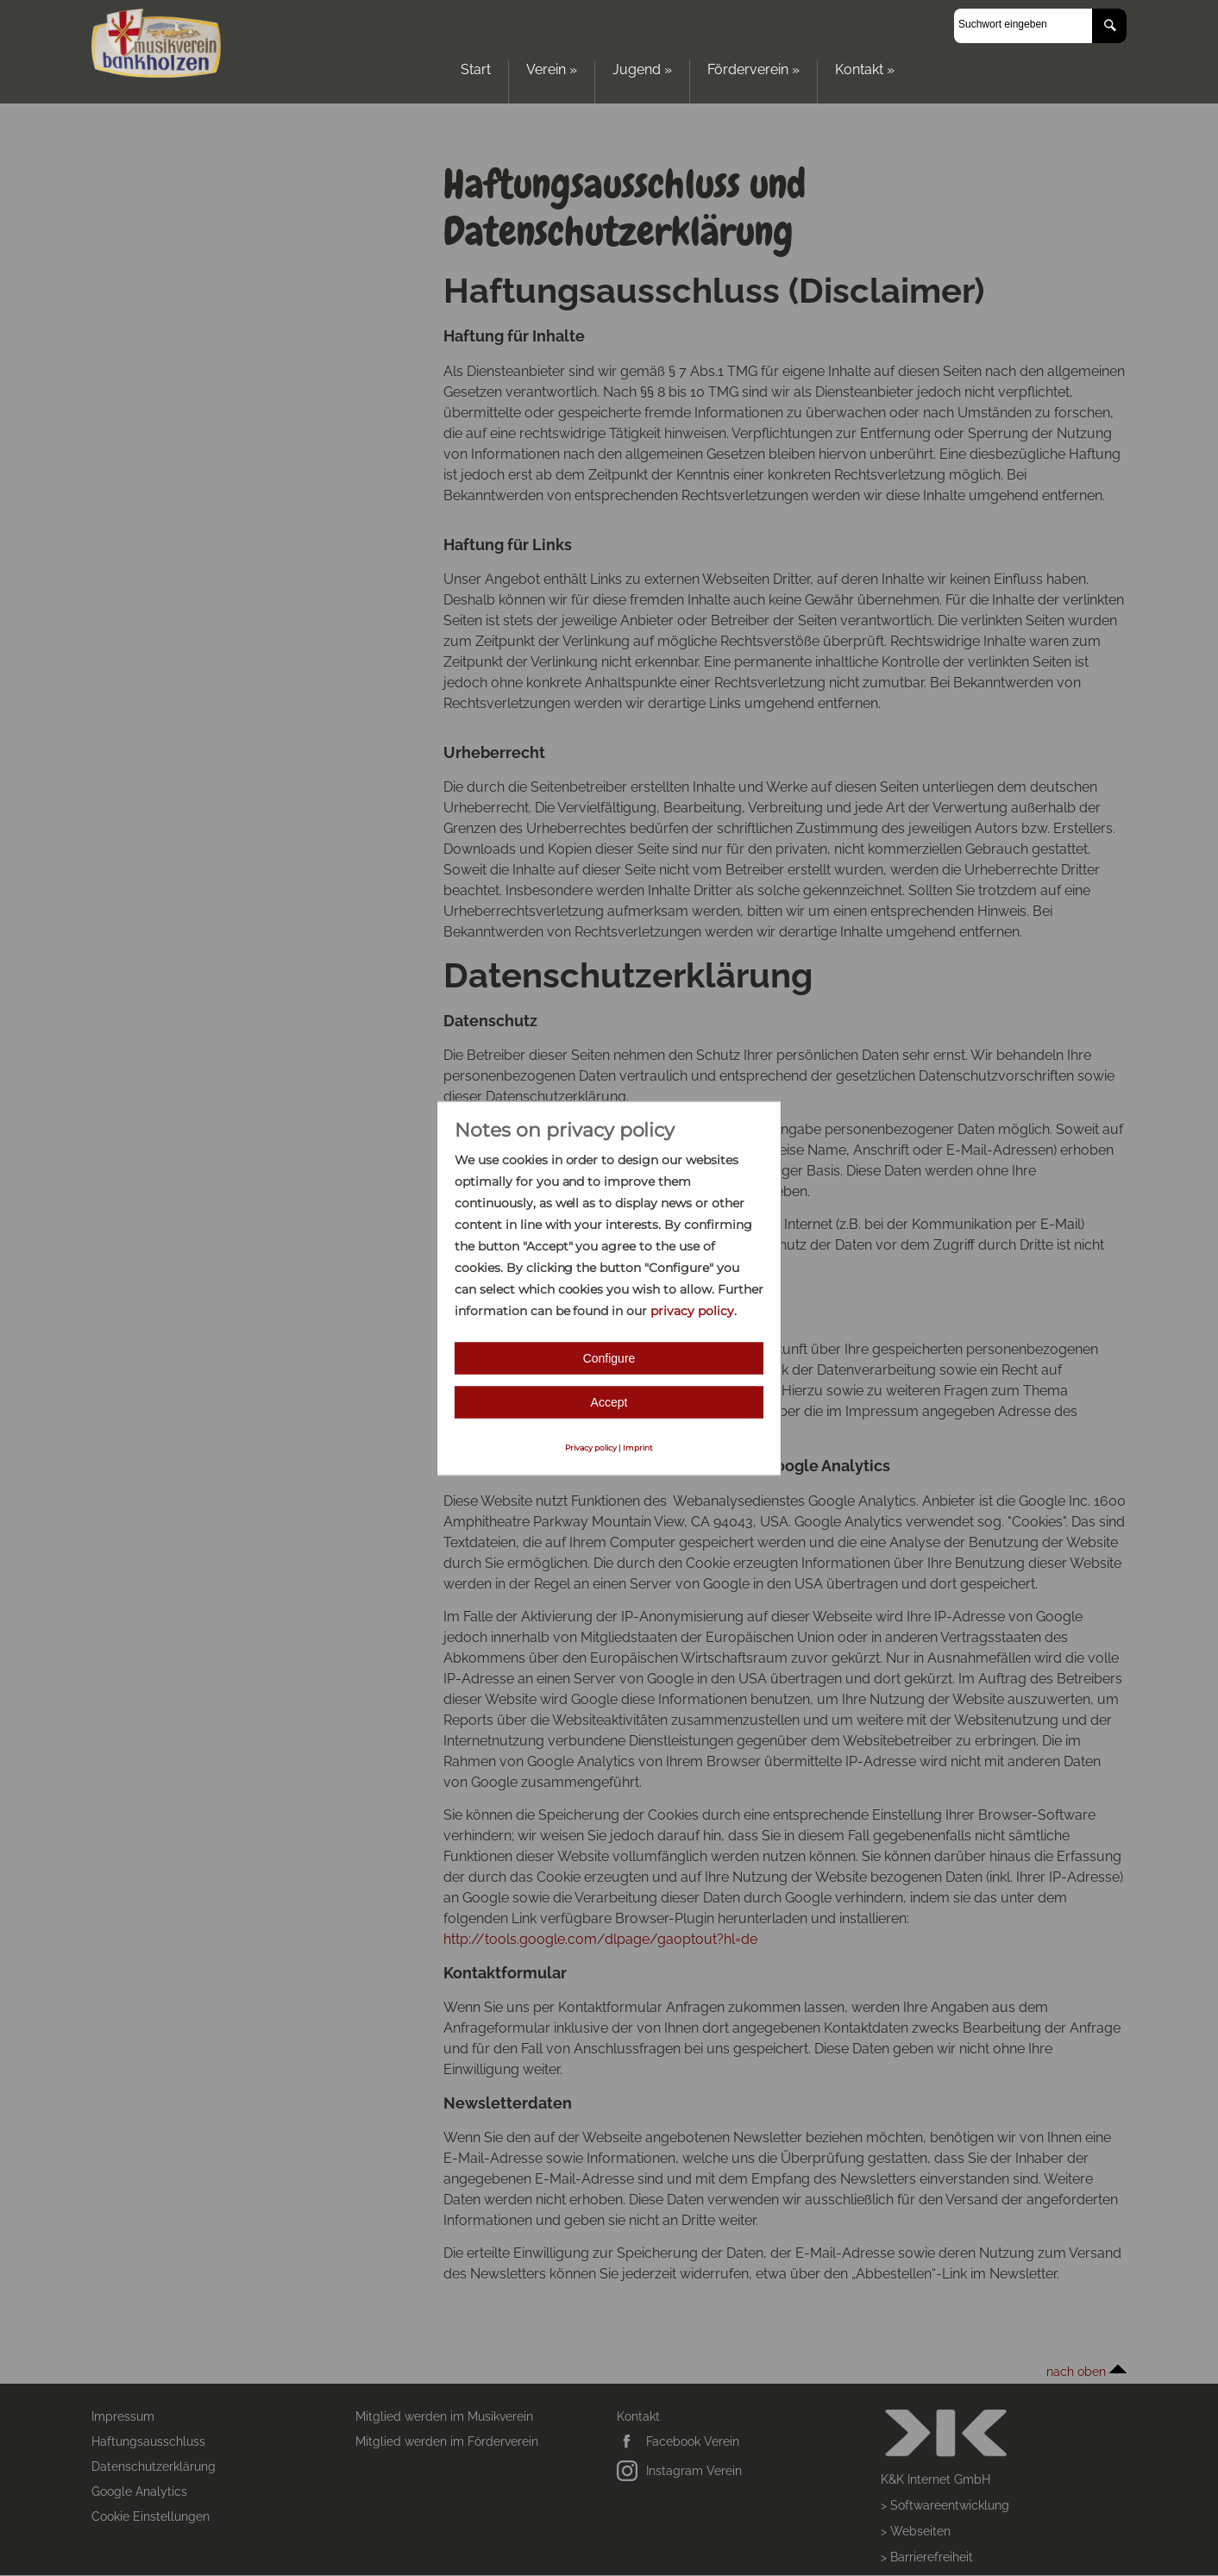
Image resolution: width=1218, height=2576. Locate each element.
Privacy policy (591, 1446)
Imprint (638, 1446)
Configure (609, 1357)
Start (476, 69)
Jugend (642, 69)
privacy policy (692, 1310)
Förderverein (753, 69)
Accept (609, 1401)
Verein (551, 69)
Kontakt (865, 69)
